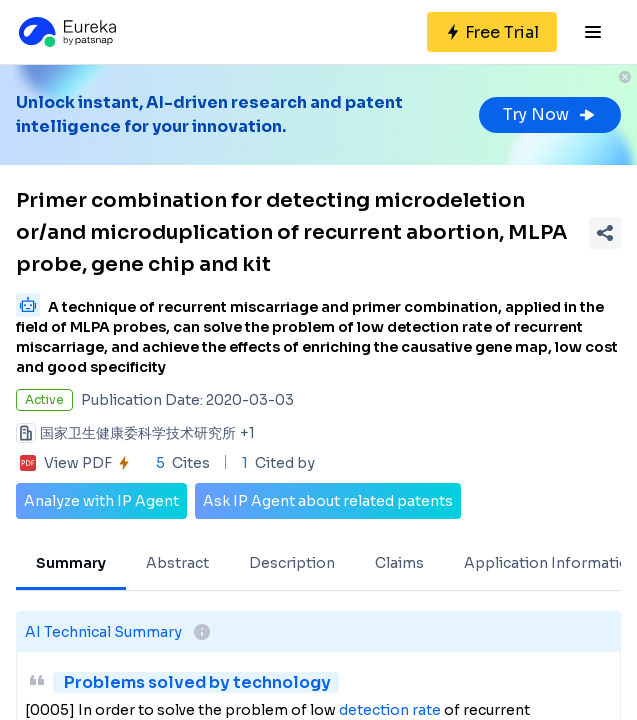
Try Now (550, 114)
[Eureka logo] (66, 32)
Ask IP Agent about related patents (328, 501)
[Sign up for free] (492, 32)
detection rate (390, 710)
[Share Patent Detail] (605, 233)
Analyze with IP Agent (101, 501)
